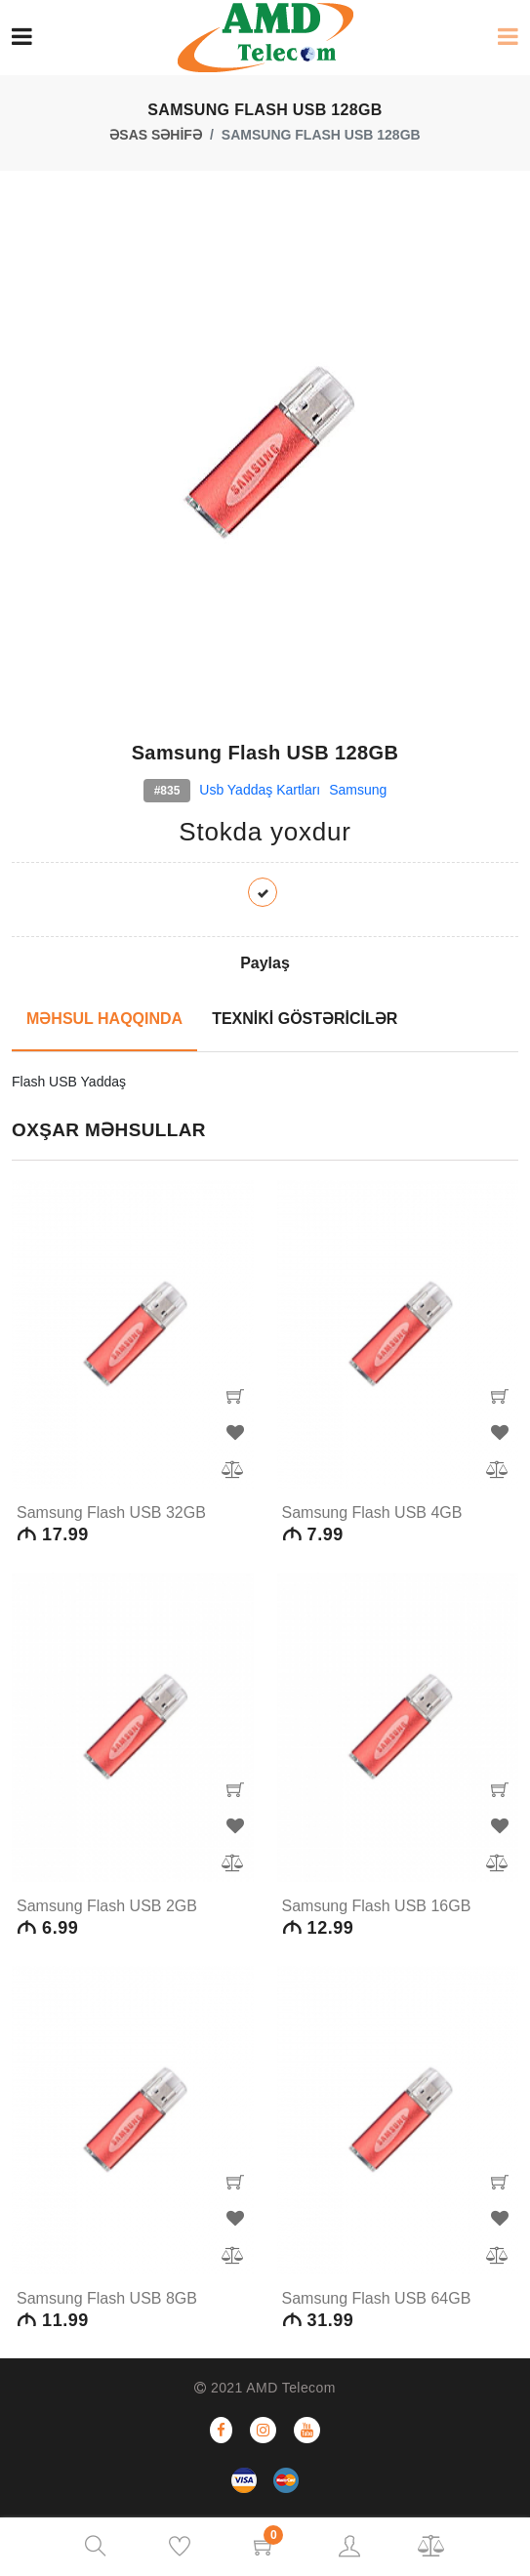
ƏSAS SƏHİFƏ (155, 135)
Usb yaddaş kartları (259, 789)
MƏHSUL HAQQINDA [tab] (104, 1018)
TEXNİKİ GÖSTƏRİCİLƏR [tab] (304, 1018)
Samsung (358, 789)
